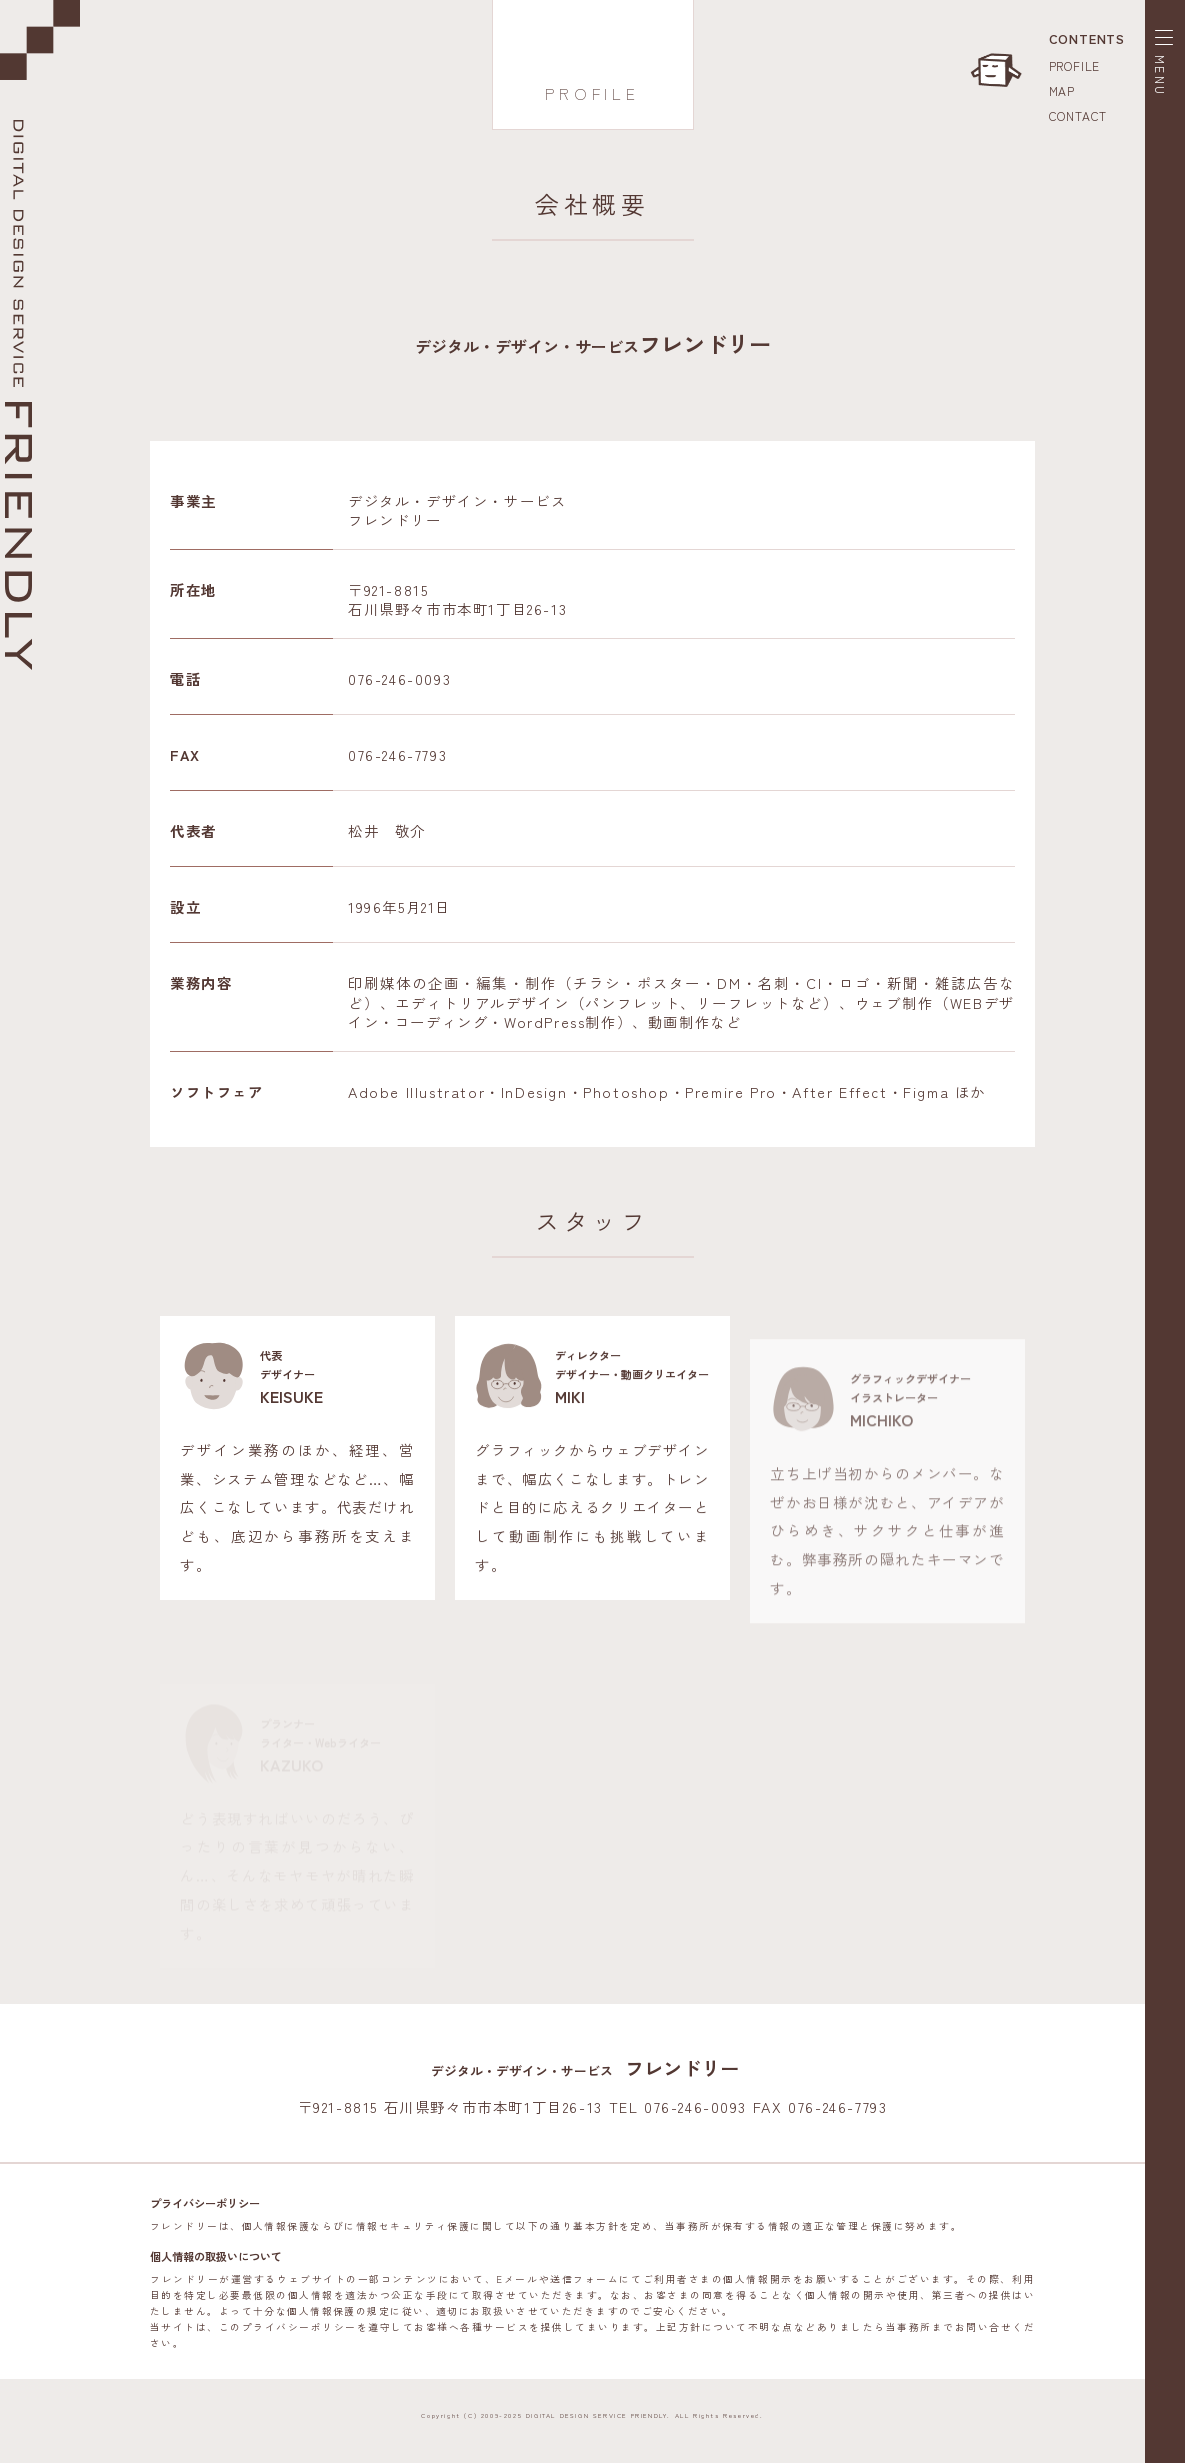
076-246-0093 (399, 678)
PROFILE (1075, 65)
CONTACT (1078, 115)
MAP (1062, 90)
